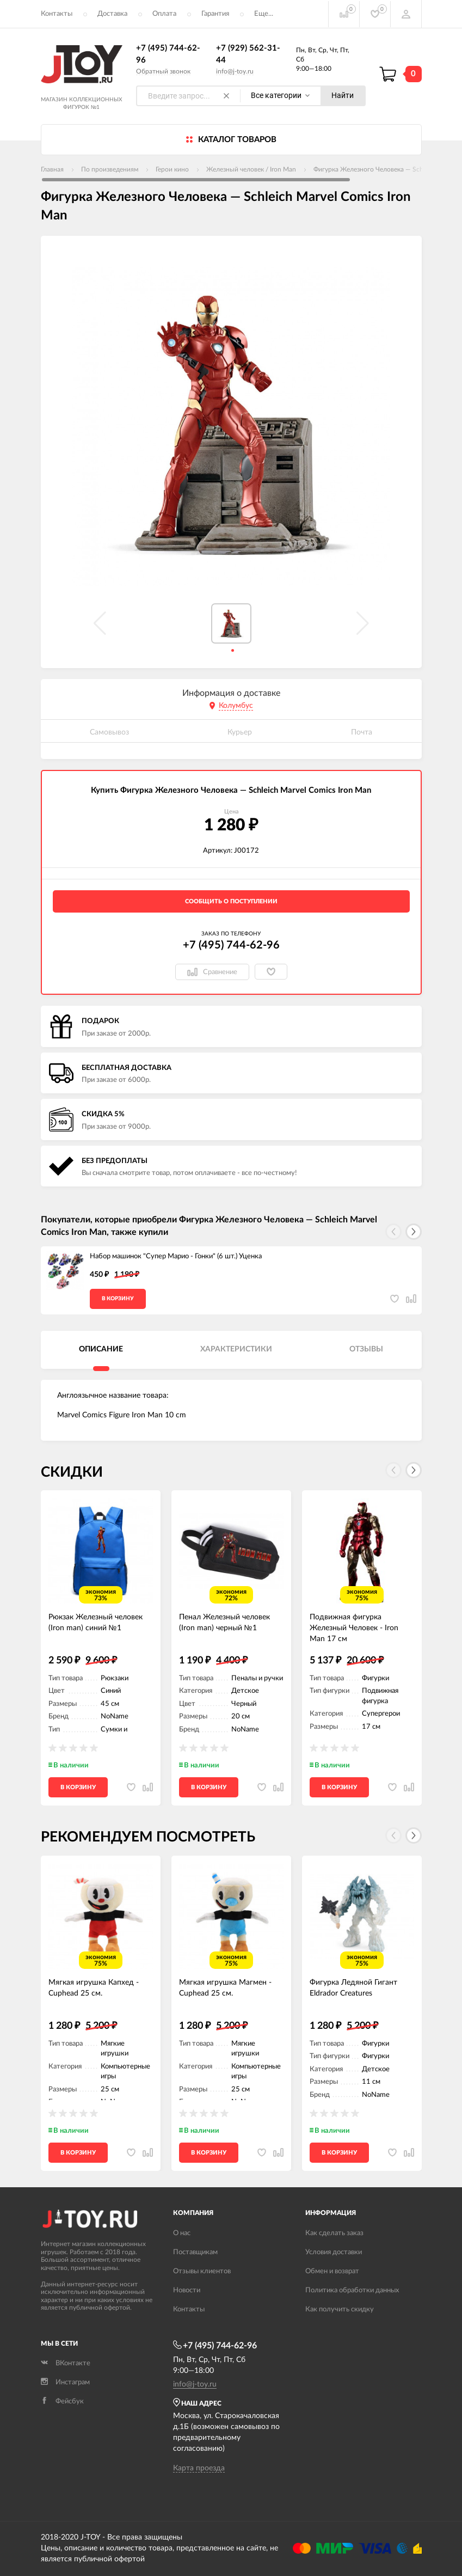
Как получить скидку (339, 2309)
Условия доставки (333, 2252)
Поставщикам (195, 2252)
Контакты (56, 13)
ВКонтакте (65, 2363)
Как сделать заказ (334, 2233)
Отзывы (366, 1349)
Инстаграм (65, 2382)
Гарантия (215, 13)
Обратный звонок (163, 71)
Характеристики (236, 1349)
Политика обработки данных (352, 2290)
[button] (413, 1231)
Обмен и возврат (332, 2271)
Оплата (164, 13)
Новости (186, 2290)
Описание (101, 1349)
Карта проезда (199, 2468)
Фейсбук (62, 2401)
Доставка (112, 13)
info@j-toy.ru (235, 71)
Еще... (263, 13)
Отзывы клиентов (202, 2271)
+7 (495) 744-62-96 (231, 945)
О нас (181, 2233)
